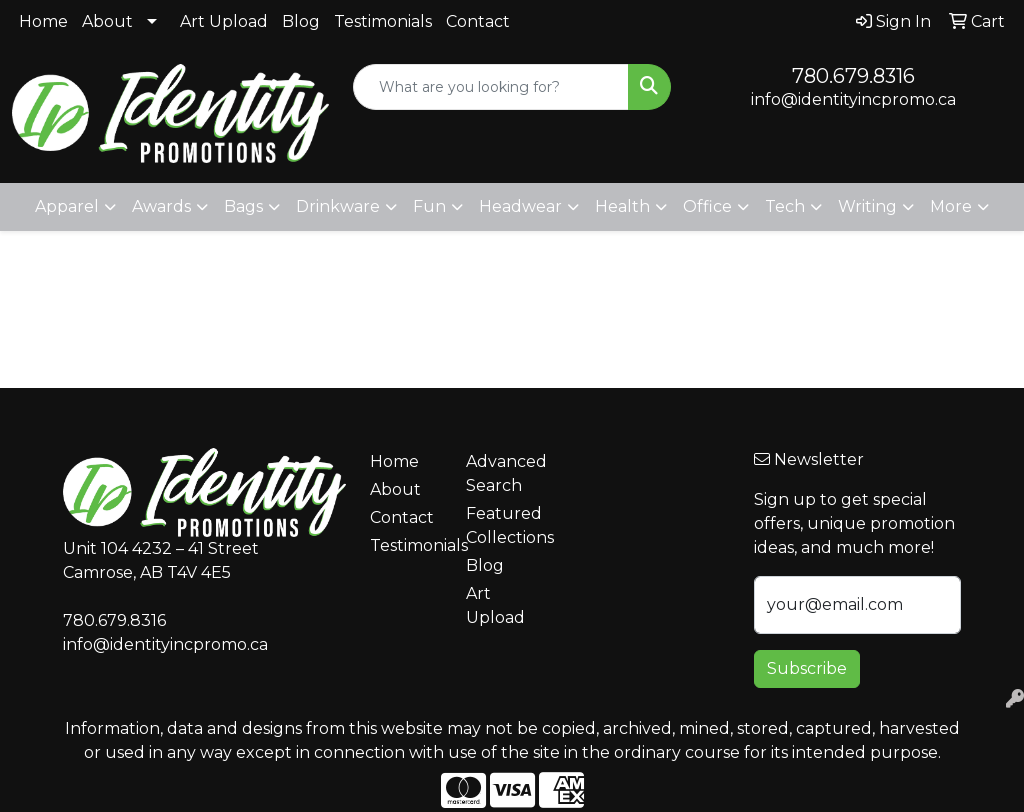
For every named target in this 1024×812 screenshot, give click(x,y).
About (107, 21)
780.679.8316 (853, 76)
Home (43, 21)
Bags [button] (243, 206)
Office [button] (707, 206)
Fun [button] (429, 206)
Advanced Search (502, 473)
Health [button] (622, 206)
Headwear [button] (520, 206)
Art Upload (224, 21)
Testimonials (383, 21)
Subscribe (807, 668)
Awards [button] (161, 206)
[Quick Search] (490, 87)
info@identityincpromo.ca (853, 99)
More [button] (951, 206)
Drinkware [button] (338, 206)
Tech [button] (785, 206)
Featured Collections (502, 525)
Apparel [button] (67, 206)
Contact (478, 21)
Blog (301, 21)
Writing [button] (867, 206)
